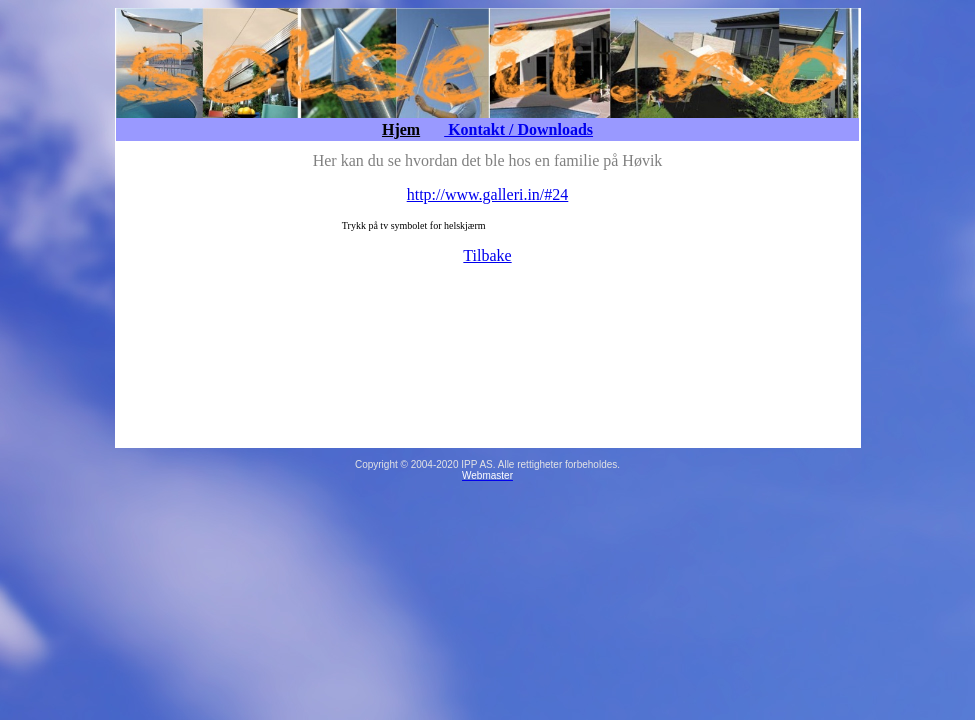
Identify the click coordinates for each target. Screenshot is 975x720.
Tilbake (487, 255)
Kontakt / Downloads (518, 129)
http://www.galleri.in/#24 (488, 194)
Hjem (401, 129)
